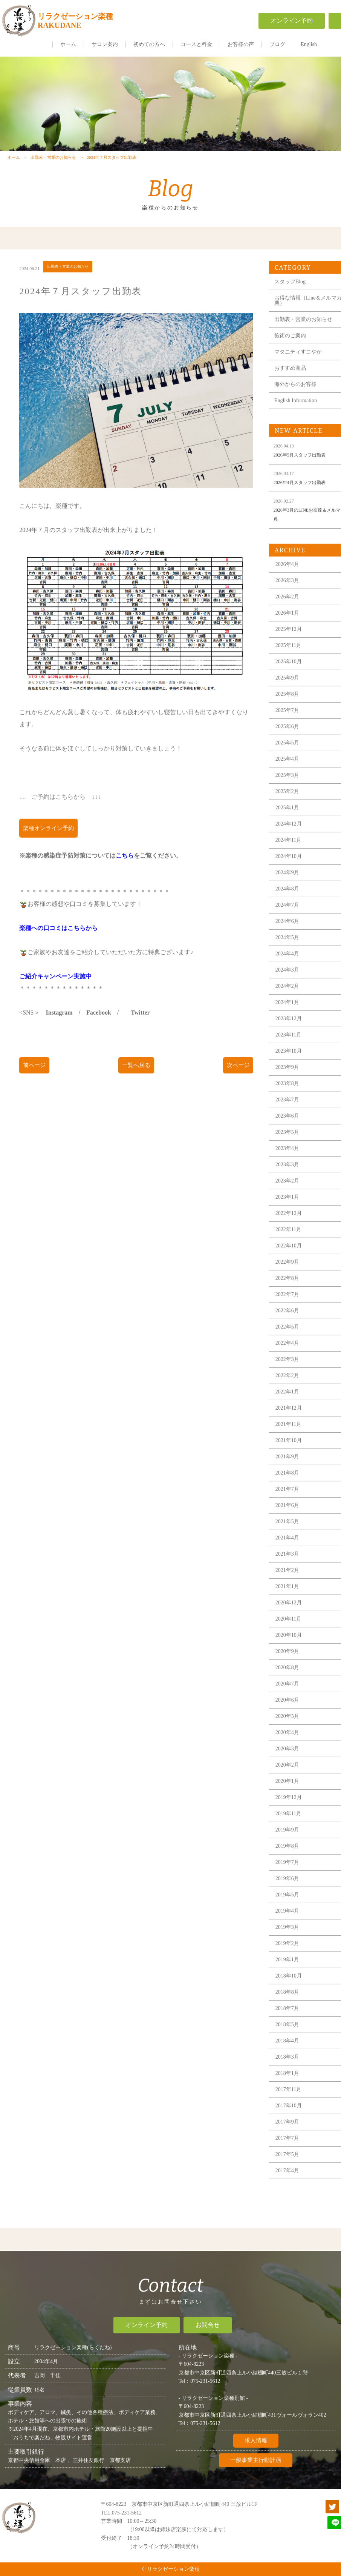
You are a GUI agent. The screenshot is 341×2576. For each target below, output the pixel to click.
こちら (125, 868)
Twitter (140, 1025)
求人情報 (256, 2449)
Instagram (59, 1025)
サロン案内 (105, 44)
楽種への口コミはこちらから (58, 941)
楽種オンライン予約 (48, 841)
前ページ (34, 1078)
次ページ (238, 1078)
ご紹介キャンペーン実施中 (55, 989)
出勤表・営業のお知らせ (53, 165)
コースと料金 (196, 44)
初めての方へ (149, 44)
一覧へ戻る (136, 1078)
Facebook (98, 1025)
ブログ (277, 44)
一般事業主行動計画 (255, 2469)
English (309, 44)
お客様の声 (241, 44)
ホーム (68, 44)
